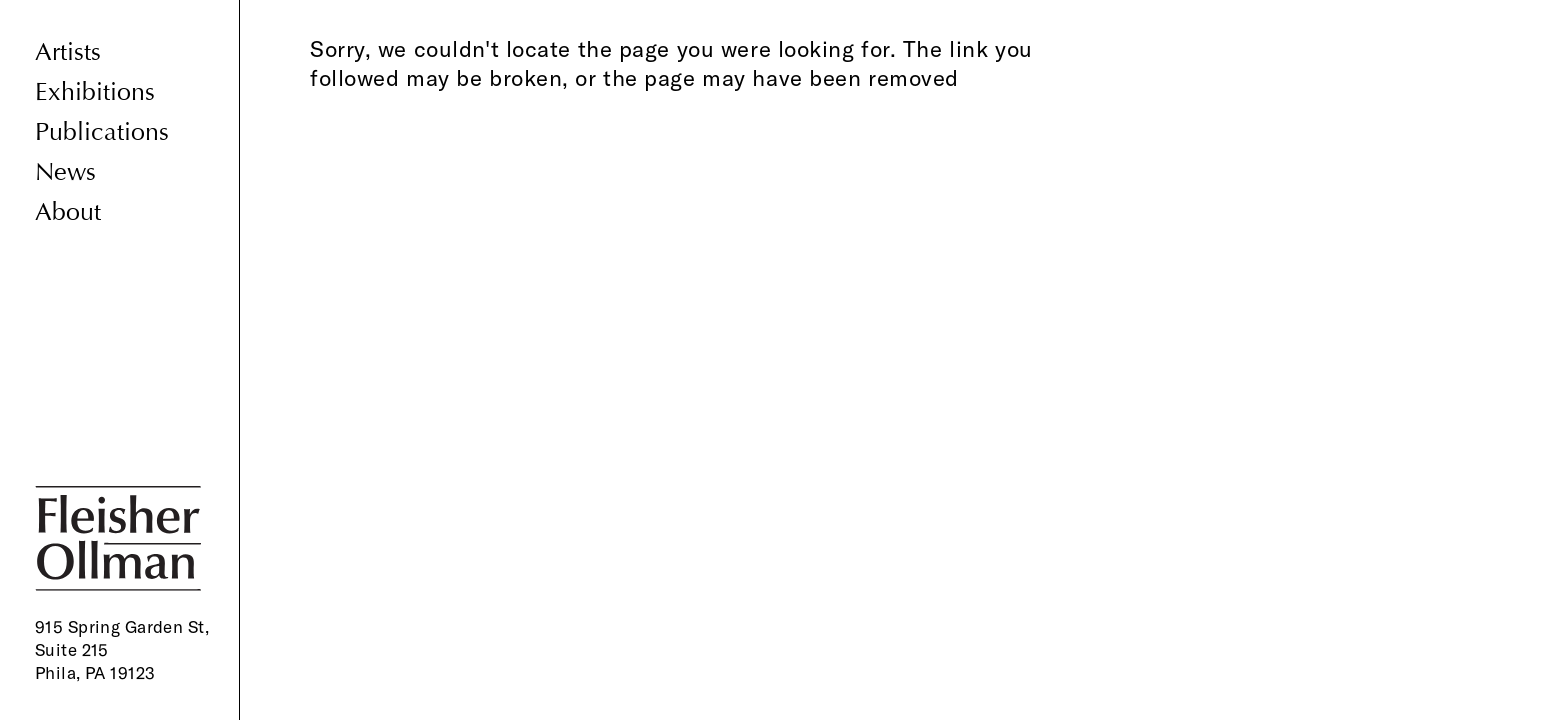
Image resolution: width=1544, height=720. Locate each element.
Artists (68, 52)
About (68, 212)
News (65, 172)
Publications (102, 132)
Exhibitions (95, 92)
